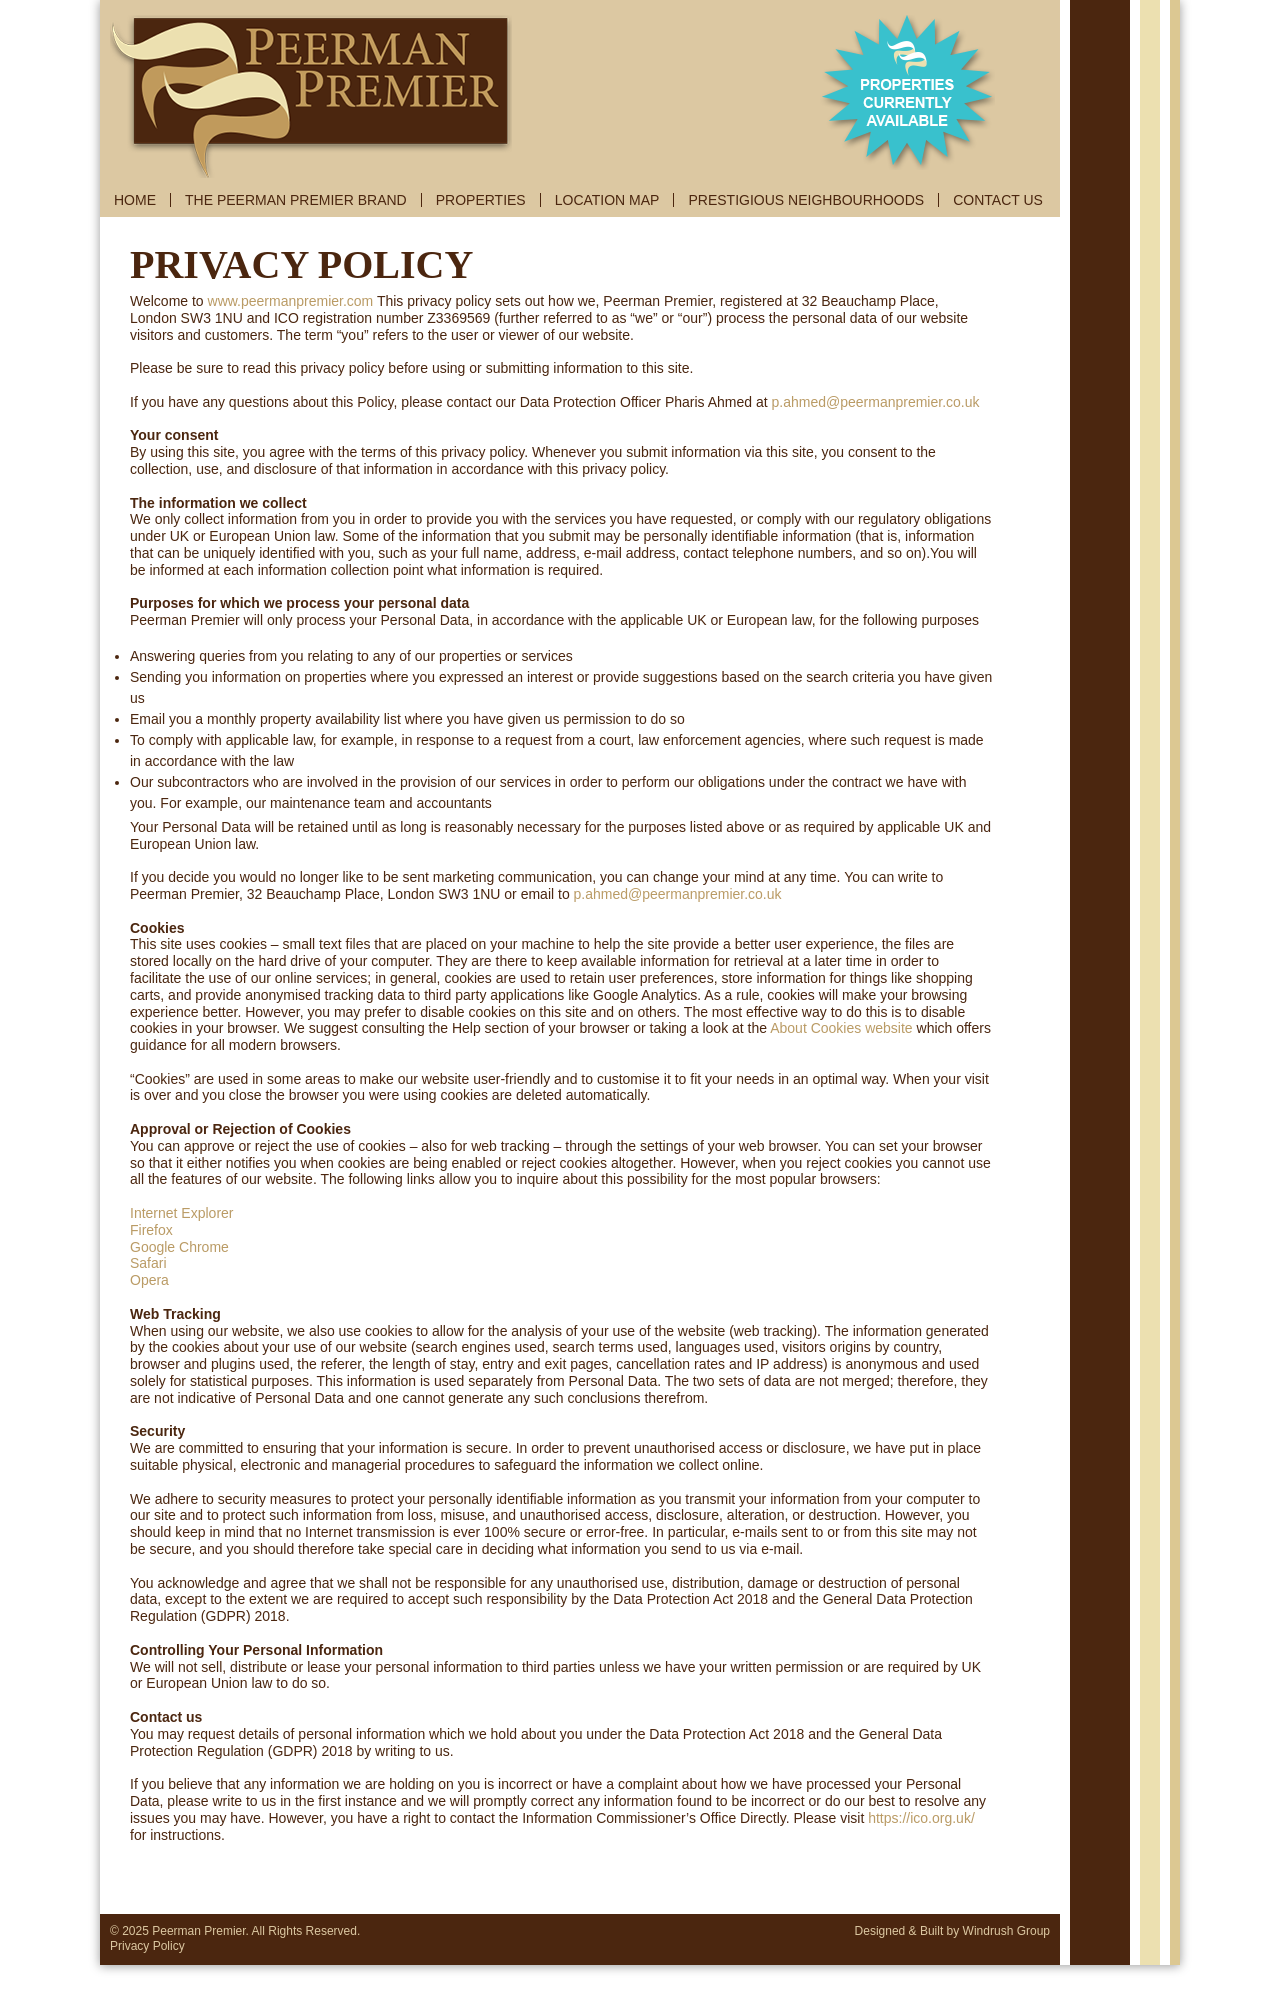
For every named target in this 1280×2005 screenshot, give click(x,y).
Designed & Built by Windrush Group (952, 1931)
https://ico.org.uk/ (921, 1818)
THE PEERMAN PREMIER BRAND (296, 200)
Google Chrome (179, 1247)
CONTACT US (998, 200)
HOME (135, 200)
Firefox (151, 1230)
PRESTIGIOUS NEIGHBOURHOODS (806, 200)
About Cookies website (841, 1028)
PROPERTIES (481, 200)
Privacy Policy (147, 1946)
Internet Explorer (182, 1213)
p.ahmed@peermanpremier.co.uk (876, 402)
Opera (149, 1280)
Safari (148, 1263)
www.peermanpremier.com (291, 301)
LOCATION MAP (607, 200)
